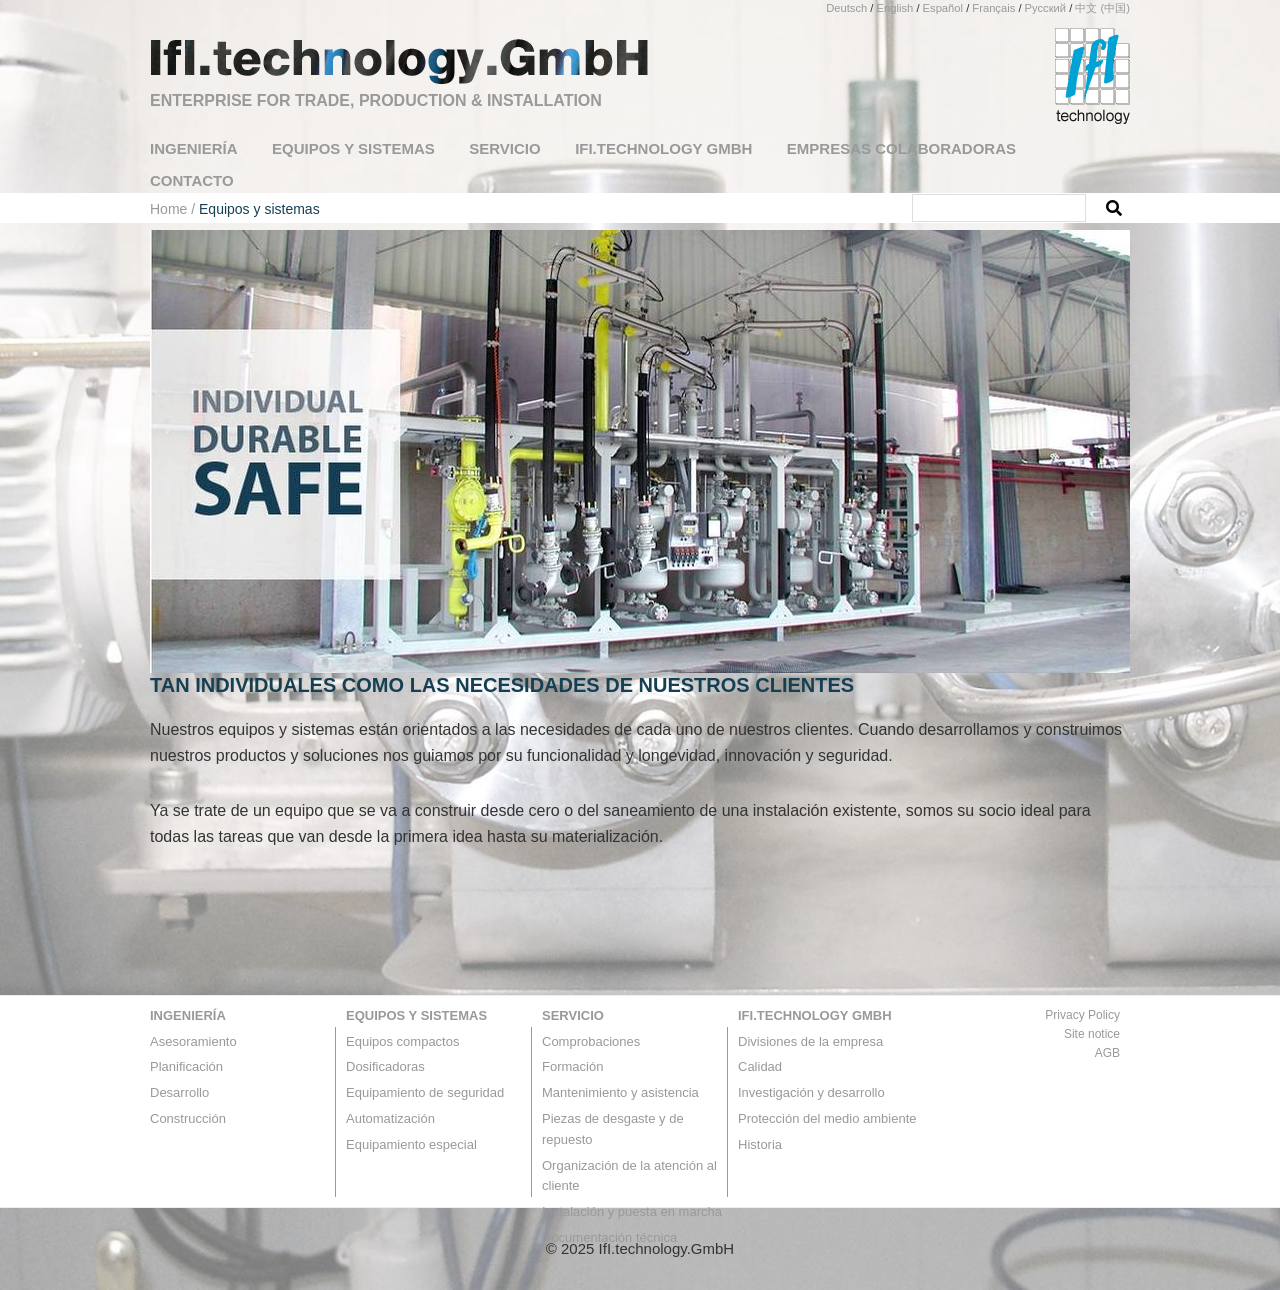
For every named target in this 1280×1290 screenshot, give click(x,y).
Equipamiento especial (411, 1144)
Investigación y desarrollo (811, 1092)
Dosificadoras (385, 1066)
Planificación (186, 1066)
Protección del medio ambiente (827, 1118)
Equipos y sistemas (416, 1015)
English (895, 8)
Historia (760, 1144)
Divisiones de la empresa (810, 1041)
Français (993, 8)
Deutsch (846, 8)
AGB (1107, 1053)
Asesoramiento (193, 1041)
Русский (1046, 8)
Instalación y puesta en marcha (632, 1211)
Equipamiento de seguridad (425, 1092)
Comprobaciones (591, 1041)
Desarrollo (179, 1092)
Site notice (1092, 1034)
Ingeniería (188, 1015)
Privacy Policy (1082, 1015)
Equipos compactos (402, 1041)
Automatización (390, 1118)
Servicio (573, 1015)
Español (943, 8)
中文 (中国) (1102, 8)
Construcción (188, 1118)
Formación (572, 1066)
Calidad (760, 1066)
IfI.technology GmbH (815, 1015)
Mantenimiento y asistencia (620, 1092)
